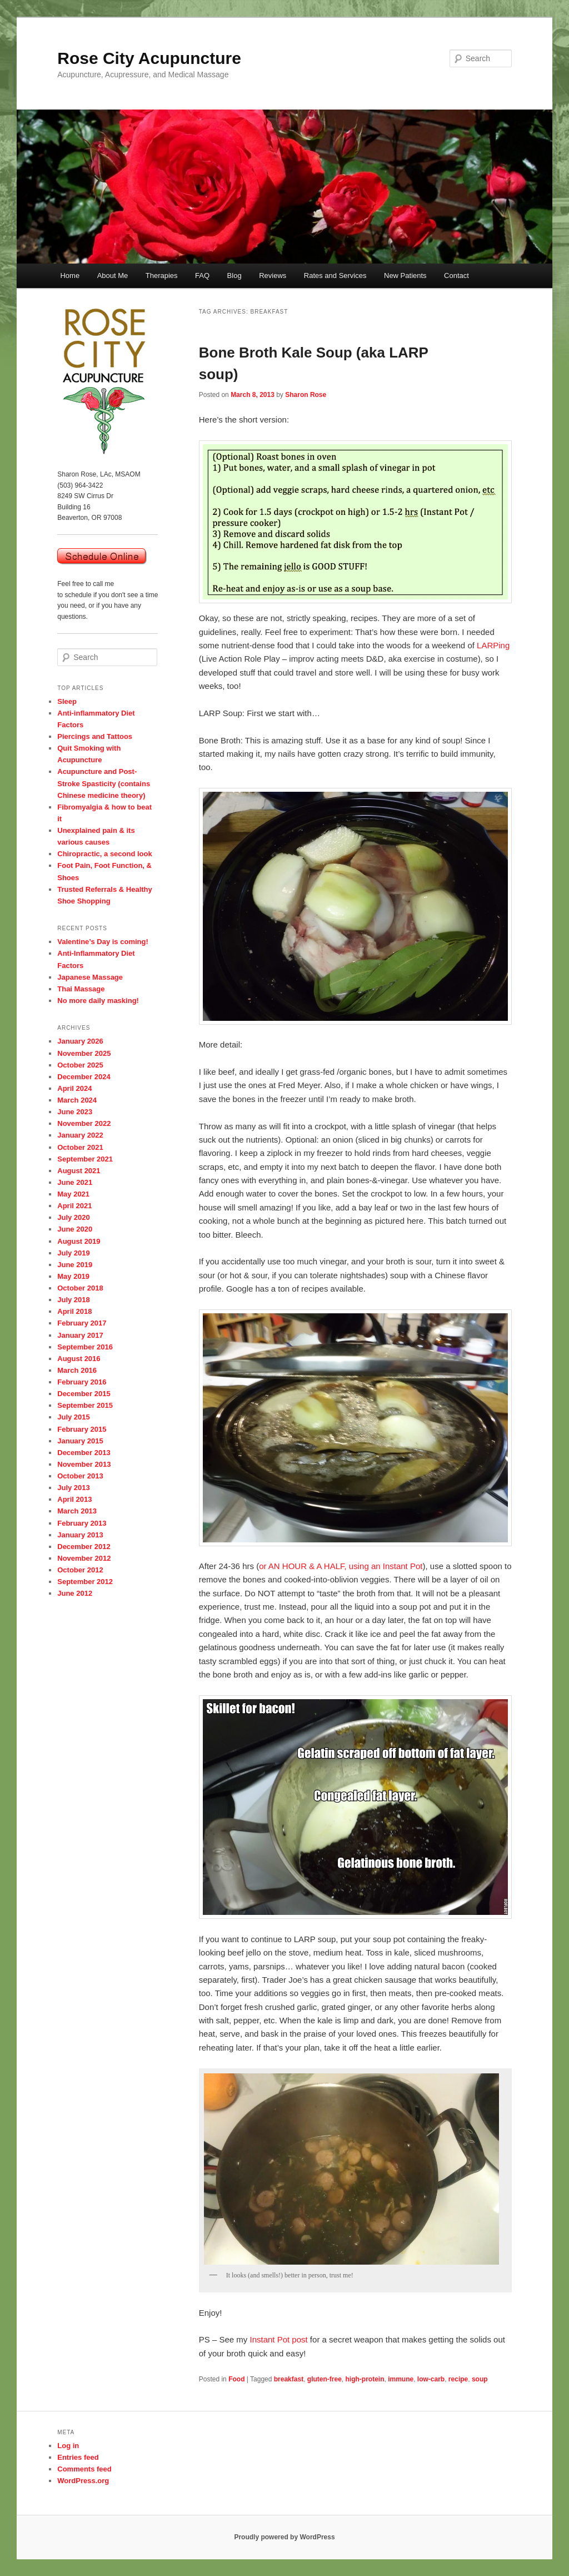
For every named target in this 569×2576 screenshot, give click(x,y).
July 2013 (73, 1487)
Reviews (272, 275)
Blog (234, 275)
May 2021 (73, 1194)
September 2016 (85, 1347)
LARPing (493, 645)
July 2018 (73, 1300)
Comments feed (84, 2469)
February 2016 (81, 1382)
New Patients (405, 275)
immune (400, 2379)
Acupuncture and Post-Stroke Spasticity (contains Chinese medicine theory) (103, 783)
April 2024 (74, 1088)
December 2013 (83, 1452)
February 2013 (81, 1523)
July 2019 (73, 1253)
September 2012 (85, 1581)
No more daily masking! (98, 1000)
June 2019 (74, 1264)
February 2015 (81, 1429)
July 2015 (73, 1417)
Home (69, 275)
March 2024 (77, 1100)
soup (480, 2379)
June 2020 (74, 1229)
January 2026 (80, 1041)
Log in (68, 2445)
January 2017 (80, 1335)
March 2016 (77, 1370)
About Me (112, 275)
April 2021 (74, 1206)
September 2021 (85, 1159)
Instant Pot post (278, 2339)
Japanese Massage (90, 977)
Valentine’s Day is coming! (102, 941)
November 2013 (84, 1464)
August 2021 (78, 1171)
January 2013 (80, 1535)
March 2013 (77, 1511)
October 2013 (80, 1476)
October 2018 (80, 1288)
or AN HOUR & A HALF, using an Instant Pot (340, 1566)
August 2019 (78, 1241)
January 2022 (80, 1135)
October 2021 (80, 1147)
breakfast (288, 2379)
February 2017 (81, 1323)
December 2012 (83, 1546)
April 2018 (74, 1311)
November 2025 (84, 1053)
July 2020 (73, 1217)
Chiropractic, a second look (104, 854)
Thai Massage (80, 989)
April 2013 (74, 1499)
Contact (456, 275)
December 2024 (83, 1077)
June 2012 (74, 1593)
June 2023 (74, 1112)
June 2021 (74, 1182)
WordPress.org (83, 2480)
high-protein (365, 2379)
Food (236, 2379)
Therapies (162, 275)
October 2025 (80, 1065)
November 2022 (84, 1123)
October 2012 (80, 1570)
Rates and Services (335, 275)
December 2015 (83, 1393)
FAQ (202, 275)
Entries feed (77, 2457)
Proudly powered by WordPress (284, 2537)
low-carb (431, 2379)
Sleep (67, 701)
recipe (458, 2379)
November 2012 (84, 1558)
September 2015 (85, 1405)
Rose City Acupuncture (149, 58)
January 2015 (80, 1441)
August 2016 (78, 1358)
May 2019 (73, 1276)
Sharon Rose (305, 395)
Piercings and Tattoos (94, 736)
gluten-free (324, 2379)
